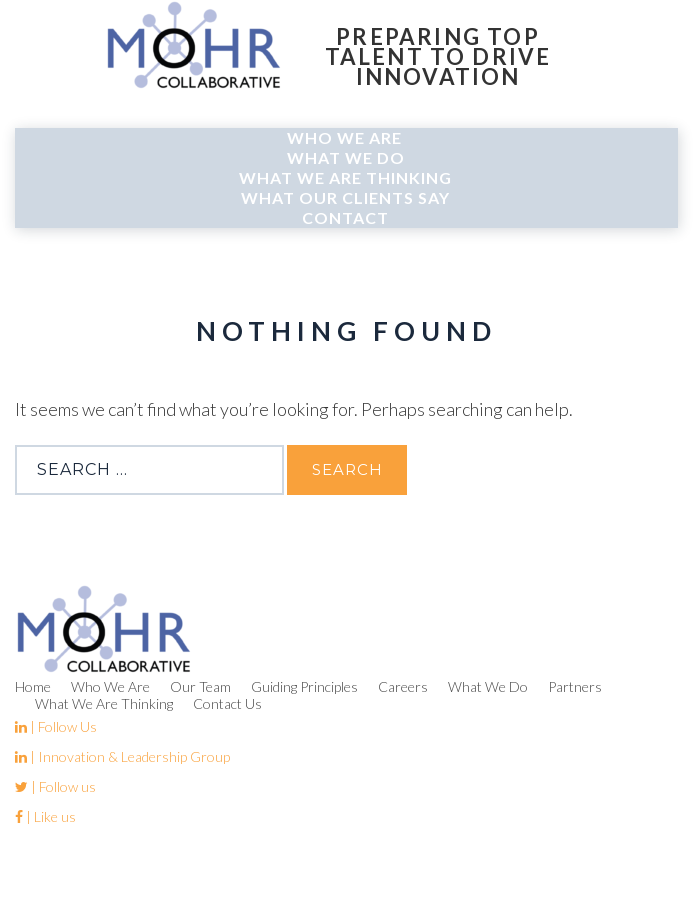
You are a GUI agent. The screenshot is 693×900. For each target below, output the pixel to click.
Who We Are (344, 137)
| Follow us (55, 786)
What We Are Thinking (345, 177)
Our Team (200, 686)
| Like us (45, 816)
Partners (575, 686)
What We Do (346, 157)
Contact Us (227, 703)
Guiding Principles (304, 686)
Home (33, 686)
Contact (345, 217)
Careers (403, 686)
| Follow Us (56, 726)
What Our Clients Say (345, 197)
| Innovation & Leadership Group (122, 756)
